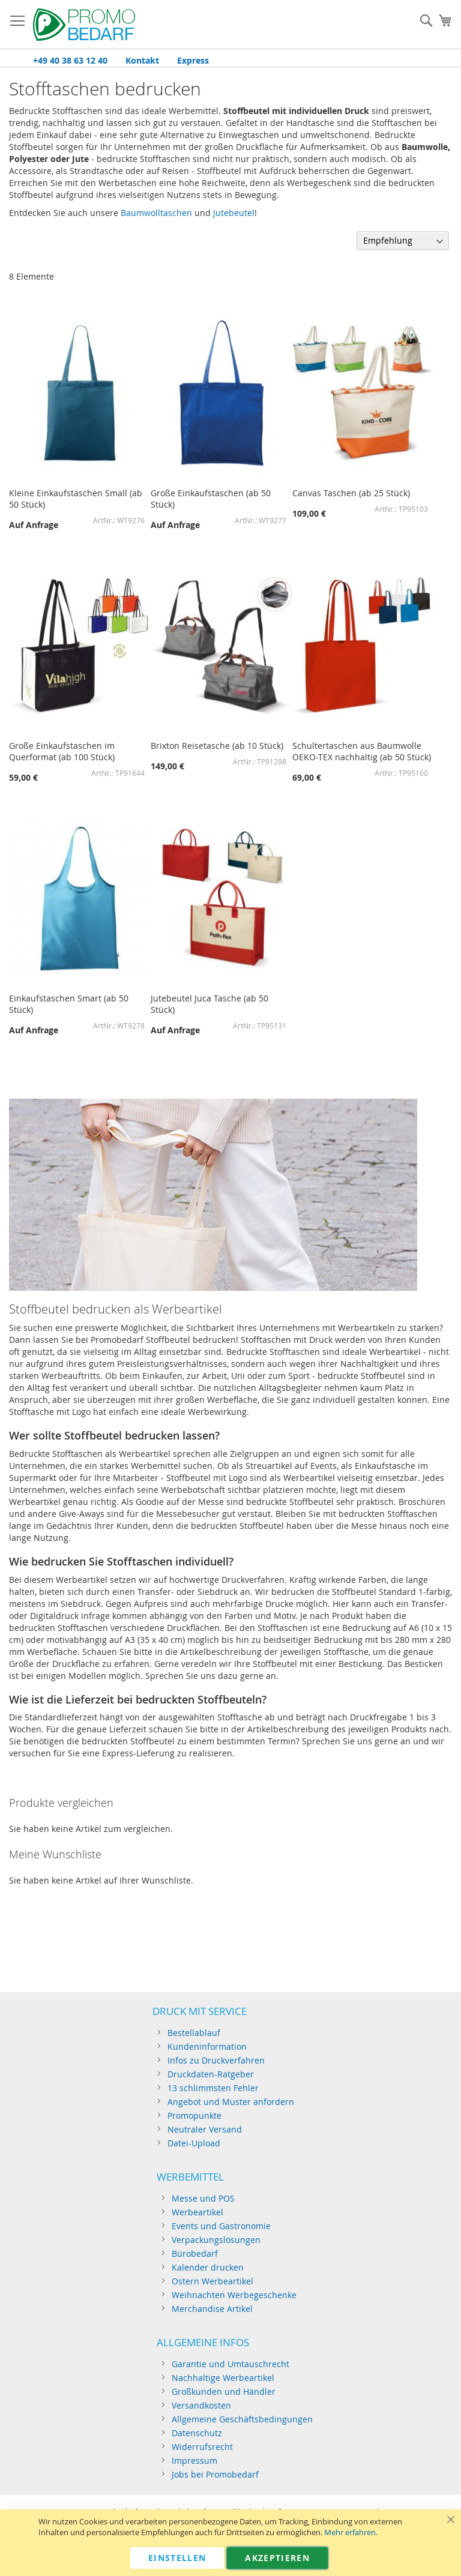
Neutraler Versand (204, 2129)
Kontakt (142, 60)
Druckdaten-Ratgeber (210, 2074)
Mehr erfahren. (351, 2532)
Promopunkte (194, 2115)
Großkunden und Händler (224, 2391)
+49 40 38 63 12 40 (70, 60)
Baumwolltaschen (156, 212)
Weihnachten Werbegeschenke (234, 2295)
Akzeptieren (277, 2557)
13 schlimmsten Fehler (213, 2088)
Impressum (194, 2460)
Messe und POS (203, 2198)
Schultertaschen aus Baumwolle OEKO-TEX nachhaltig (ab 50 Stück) (361, 751)
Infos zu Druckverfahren (216, 2060)
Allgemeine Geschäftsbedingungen (242, 2419)
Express (193, 60)
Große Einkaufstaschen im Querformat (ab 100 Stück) (62, 751)
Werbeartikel (197, 2212)
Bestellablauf (193, 2032)
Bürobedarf (195, 2253)
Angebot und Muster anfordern (230, 2101)
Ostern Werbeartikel (212, 2281)
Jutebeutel (234, 212)
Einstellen (177, 2557)
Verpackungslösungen (216, 2239)
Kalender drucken (208, 2267)
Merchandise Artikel (212, 2308)
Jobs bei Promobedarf (215, 2474)
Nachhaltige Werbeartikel (223, 2377)
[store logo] (84, 24)
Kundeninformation (207, 2046)
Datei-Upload (193, 2143)
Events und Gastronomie (221, 2226)
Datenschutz (197, 2433)
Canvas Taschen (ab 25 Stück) (351, 493)
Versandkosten (201, 2405)
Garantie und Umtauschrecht (230, 2364)
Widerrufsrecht (202, 2446)
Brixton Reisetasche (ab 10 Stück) (217, 745)
